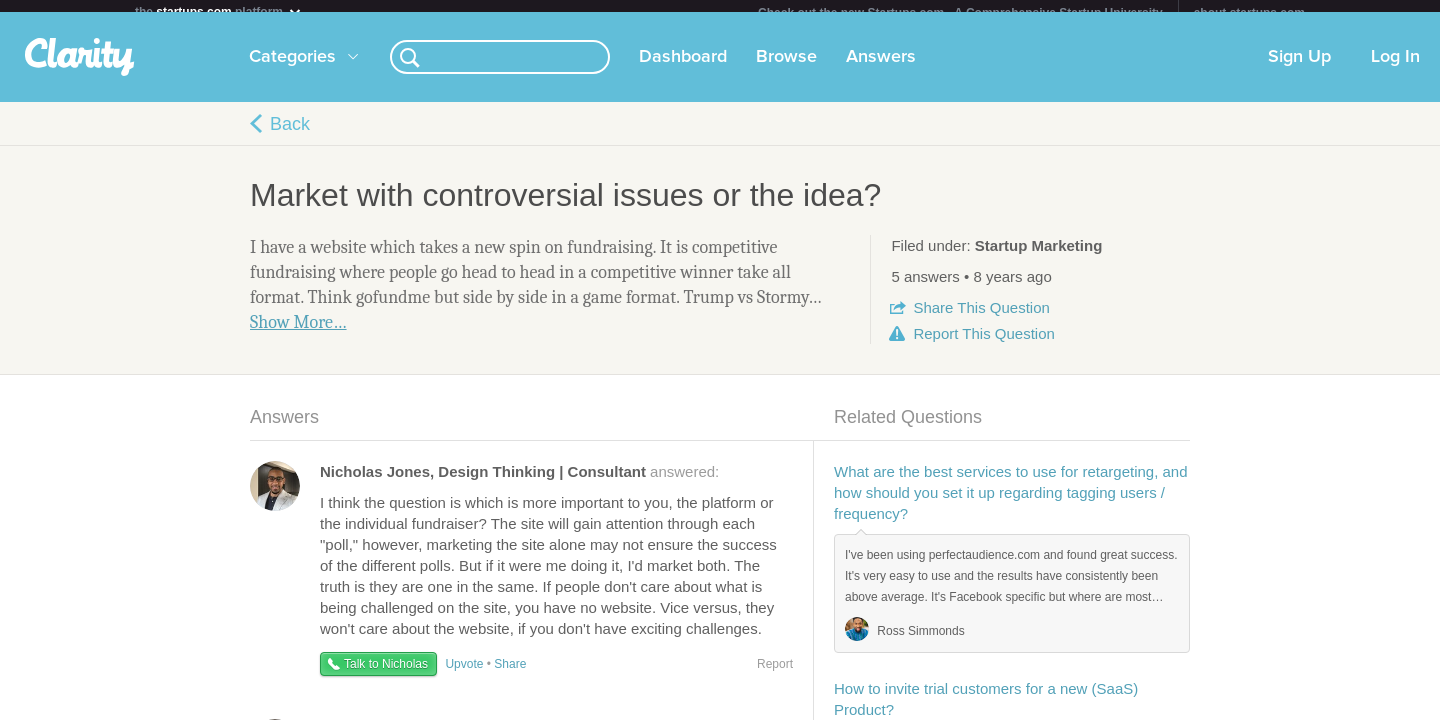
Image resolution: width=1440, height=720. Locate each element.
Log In (1395, 69)
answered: (519, 483)
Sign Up (1299, 69)
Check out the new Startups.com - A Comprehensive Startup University (960, 13)
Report (983, 345)
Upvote (464, 676)
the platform (219, 11)
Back (290, 136)
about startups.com (1249, 13)
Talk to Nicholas (386, 676)
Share (981, 319)
